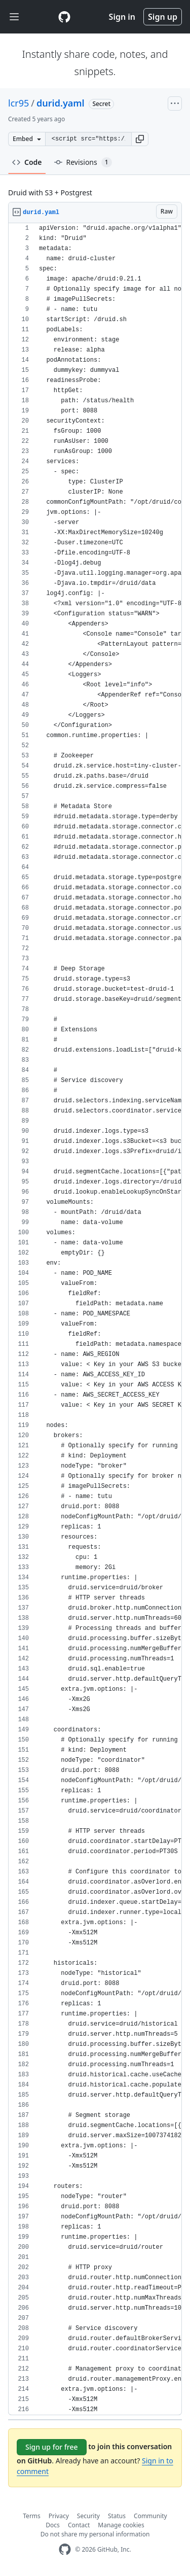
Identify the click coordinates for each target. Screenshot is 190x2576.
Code (27, 162)
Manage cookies (121, 2525)
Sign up (162, 16)
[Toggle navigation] (14, 17)
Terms (32, 2516)
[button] (139, 139)
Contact (79, 2525)
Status (117, 2516)
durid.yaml (60, 103)
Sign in (122, 16)
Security (88, 2516)
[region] (95, 1319)
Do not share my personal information (95, 2534)
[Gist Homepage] (64, 17)
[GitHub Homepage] (65, 2549)
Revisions (83, 162)
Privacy (59, 2516)
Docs (53, 2525)
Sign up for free (51, 2447)
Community (150, 2516)
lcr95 (18, 103)
